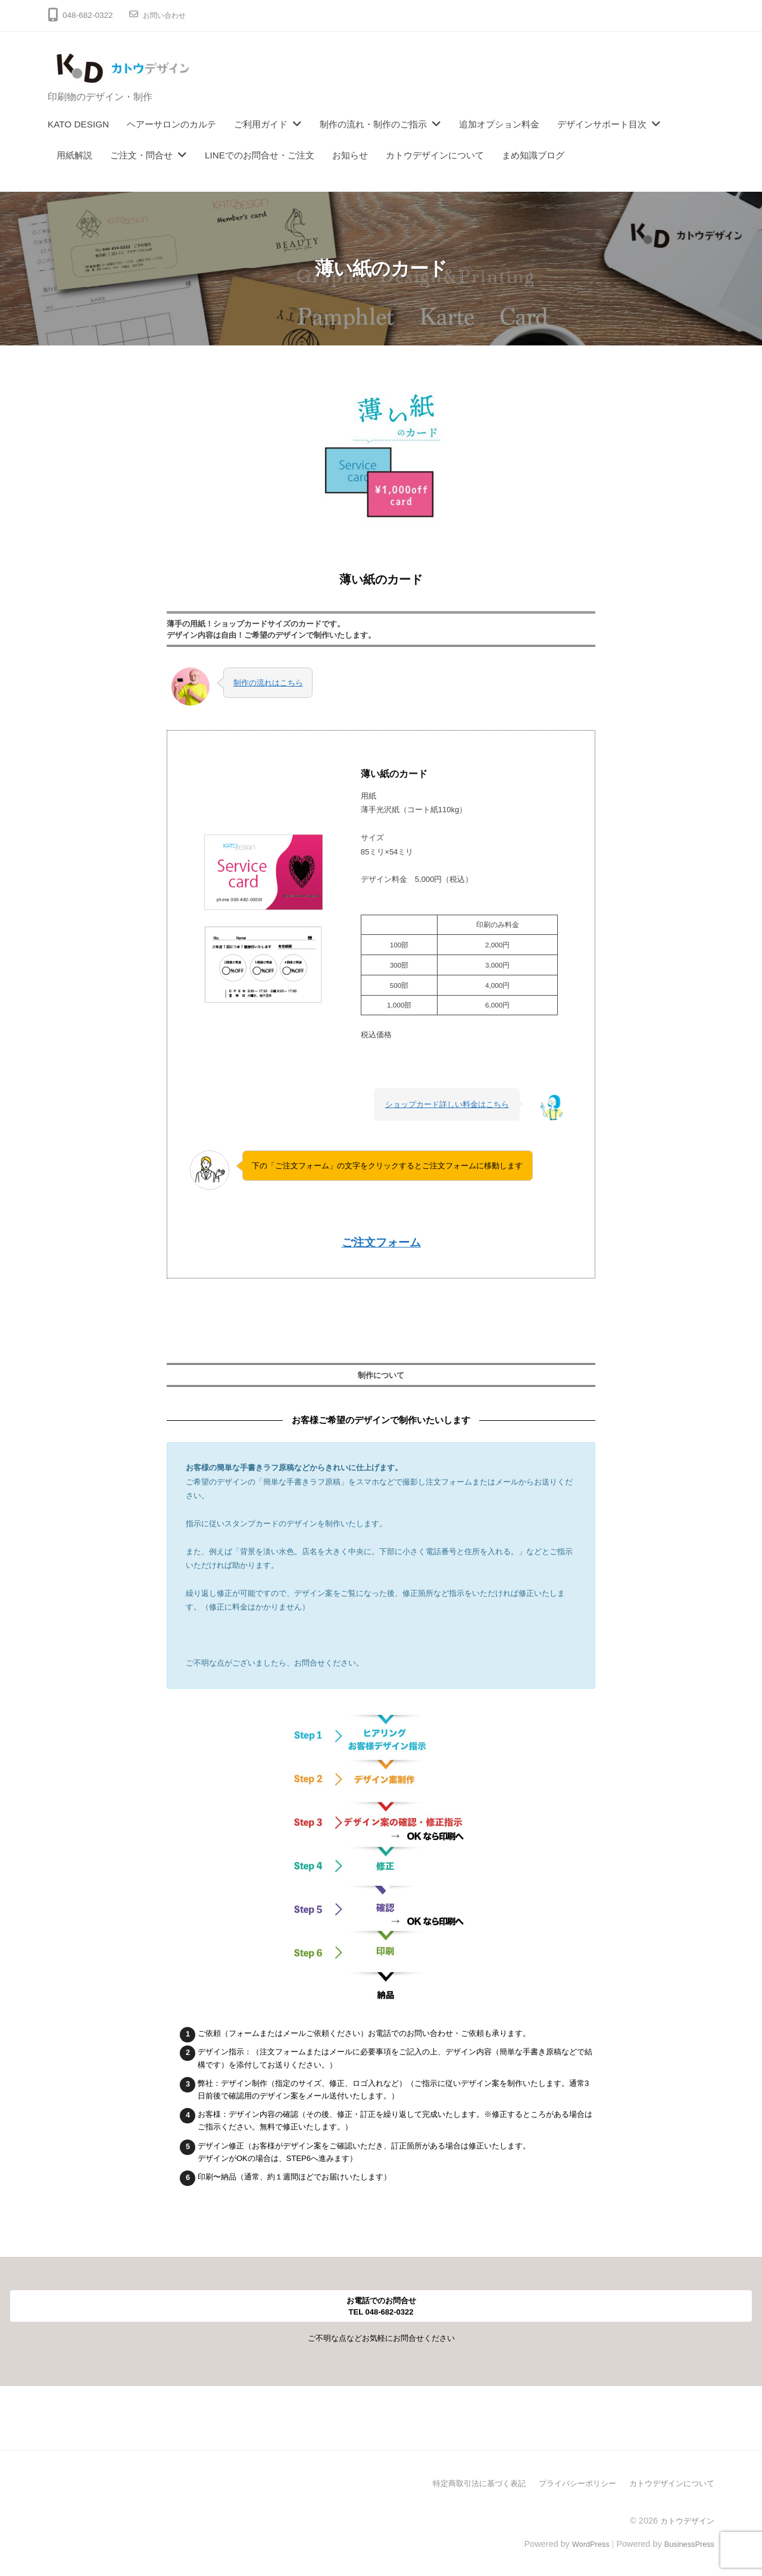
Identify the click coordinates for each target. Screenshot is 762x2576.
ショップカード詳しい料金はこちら (447, 1102)
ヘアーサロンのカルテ (171, 124)
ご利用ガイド (261, 124)
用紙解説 (74, 155)
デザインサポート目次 (602, 124)
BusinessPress (686, 2541)
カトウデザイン (685, 2518)
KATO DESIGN (78, 124)
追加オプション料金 (499, 124)
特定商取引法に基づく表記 (463, 2481)
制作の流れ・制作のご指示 (373, 124)
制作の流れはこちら (268, 680)
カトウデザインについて (435, 155)
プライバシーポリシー (568, 2481)
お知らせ (350, 155)
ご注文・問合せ (141, 155)
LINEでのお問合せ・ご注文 (259, 155)
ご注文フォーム (381, 1240)
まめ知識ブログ (533, 155)
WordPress (581, 2541)
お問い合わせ (168, 15)
